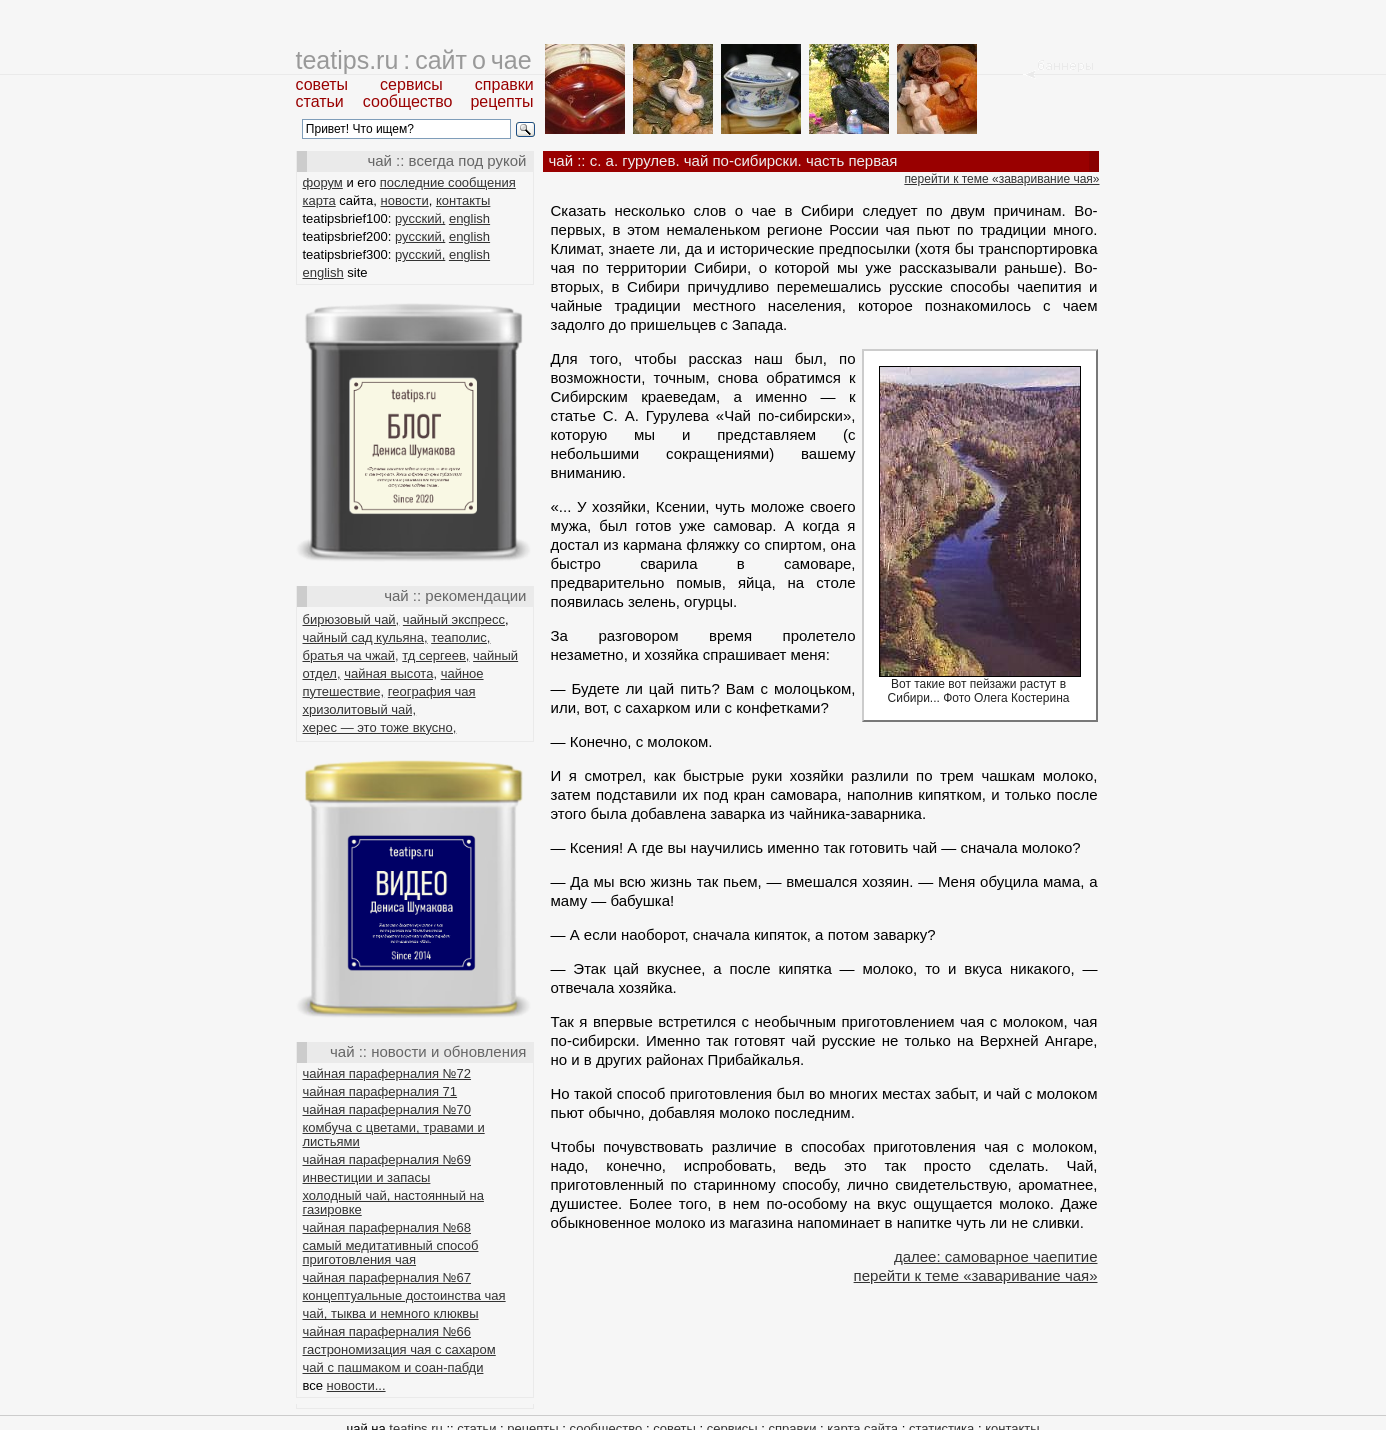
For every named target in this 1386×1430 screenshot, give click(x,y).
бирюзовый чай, (351, 619)
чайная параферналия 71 (380, 1091)
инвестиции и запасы (367, 1177)
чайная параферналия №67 (387, 1277)
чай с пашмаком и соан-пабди (393, 1367)
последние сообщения (448, 182)
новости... (356, 1385)
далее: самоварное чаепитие (996, 1256)
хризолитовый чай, (360, 709)
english (469, 218)
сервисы (411, 84)
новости (405, 200)
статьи (320, 101)
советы (322, 84)
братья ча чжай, (351, 655)
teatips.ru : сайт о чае (414, 60)
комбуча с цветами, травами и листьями (394, 1134)
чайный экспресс (454, 619)
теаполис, (460, 637)
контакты (463, 200)
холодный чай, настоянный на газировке (393, 1202)
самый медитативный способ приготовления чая (391, 1252)
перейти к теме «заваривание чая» (1001, 179)
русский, (420, 218)
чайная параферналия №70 (387, 1109)
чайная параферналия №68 (387, 1227)
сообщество (408, 101)
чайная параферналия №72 (387, 1073)
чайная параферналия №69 (387, 1159)
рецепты (501, 101)
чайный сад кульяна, (365, 637)
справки (504, 84)
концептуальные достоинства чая (404, 1295)
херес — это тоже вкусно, (380, 727)
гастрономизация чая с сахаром (399, 1349)
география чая (432, 691)
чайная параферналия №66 (387, 1331)
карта (319, 200)
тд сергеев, (435, 655)
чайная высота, (390, 673)
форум (323, 182)
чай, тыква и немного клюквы (391, 1313)
